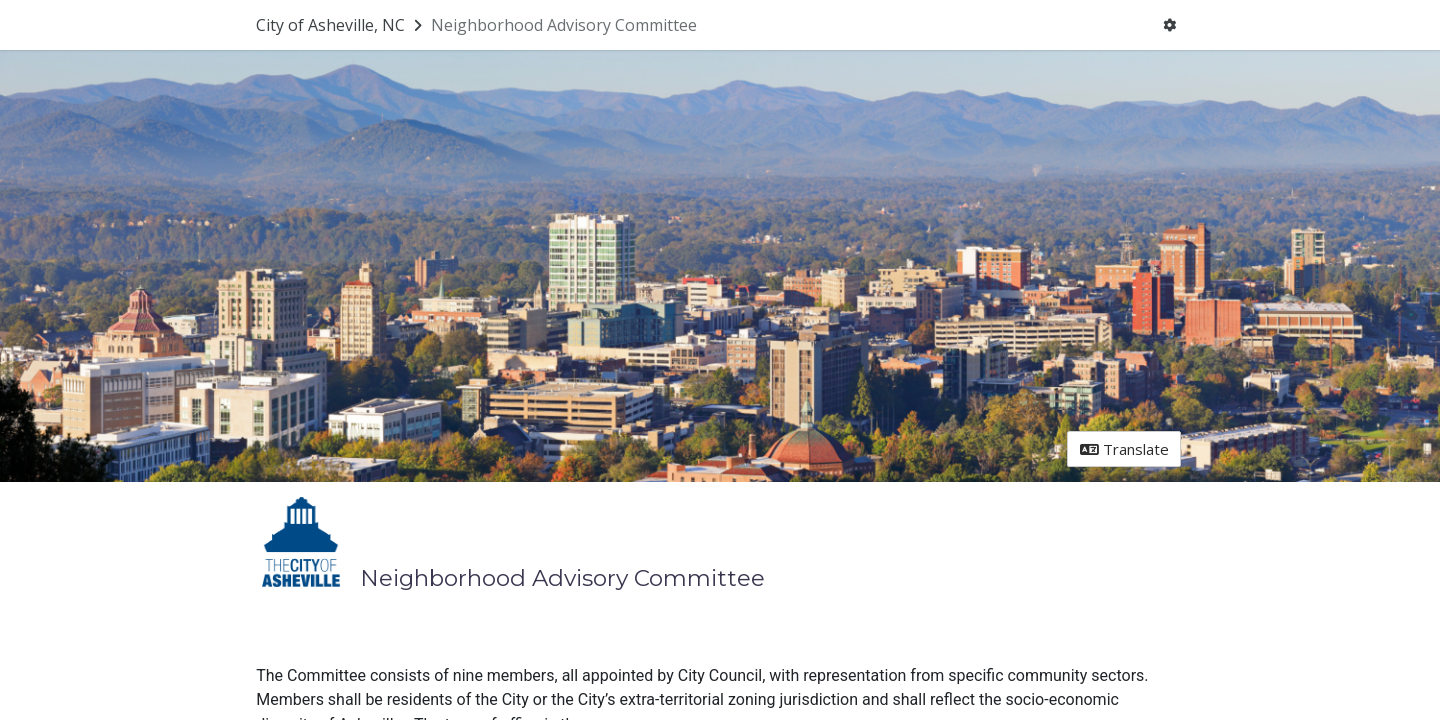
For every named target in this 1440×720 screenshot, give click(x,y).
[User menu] (1170, 25)
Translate (1124, 449)
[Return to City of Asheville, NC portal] (341, 25)
